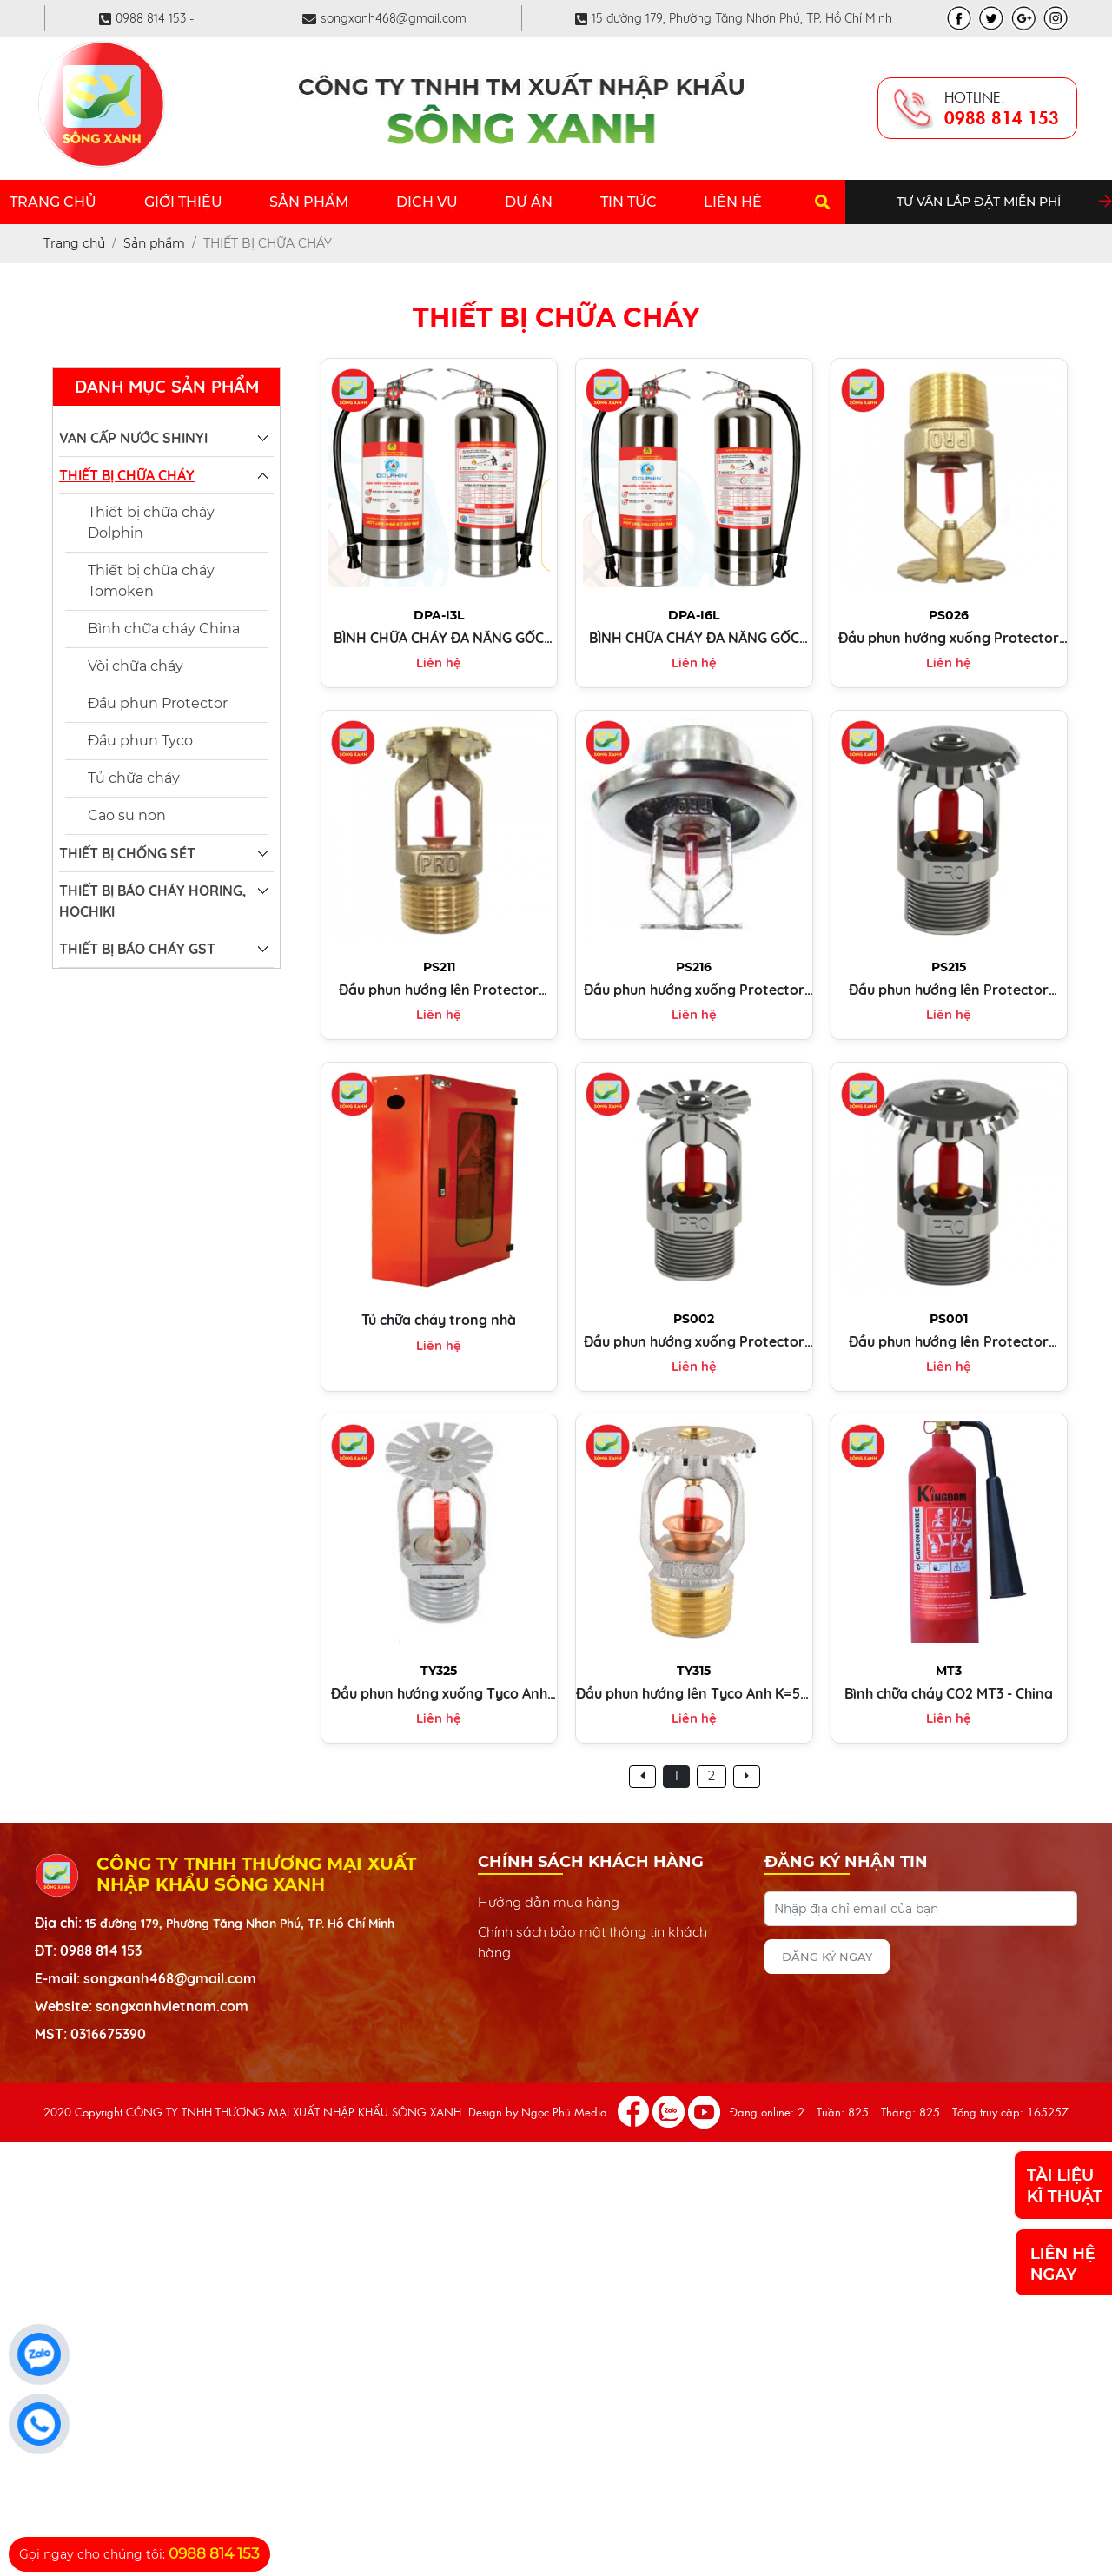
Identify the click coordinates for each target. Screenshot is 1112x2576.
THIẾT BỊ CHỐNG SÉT (127, 853)
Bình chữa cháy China (164, 628)
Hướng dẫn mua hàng (548, 1901)
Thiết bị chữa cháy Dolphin (151, 522)
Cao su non (127, 815)
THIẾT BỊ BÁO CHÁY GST (137, 948)
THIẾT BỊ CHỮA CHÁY (127, 475)
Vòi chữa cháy (135, 666)
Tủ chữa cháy (134, 778)
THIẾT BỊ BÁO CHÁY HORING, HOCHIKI (152, 901)
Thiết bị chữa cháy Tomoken (151, 580)
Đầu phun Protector (158, 703)
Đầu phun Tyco (140, 740)
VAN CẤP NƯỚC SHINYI (133, 438)
